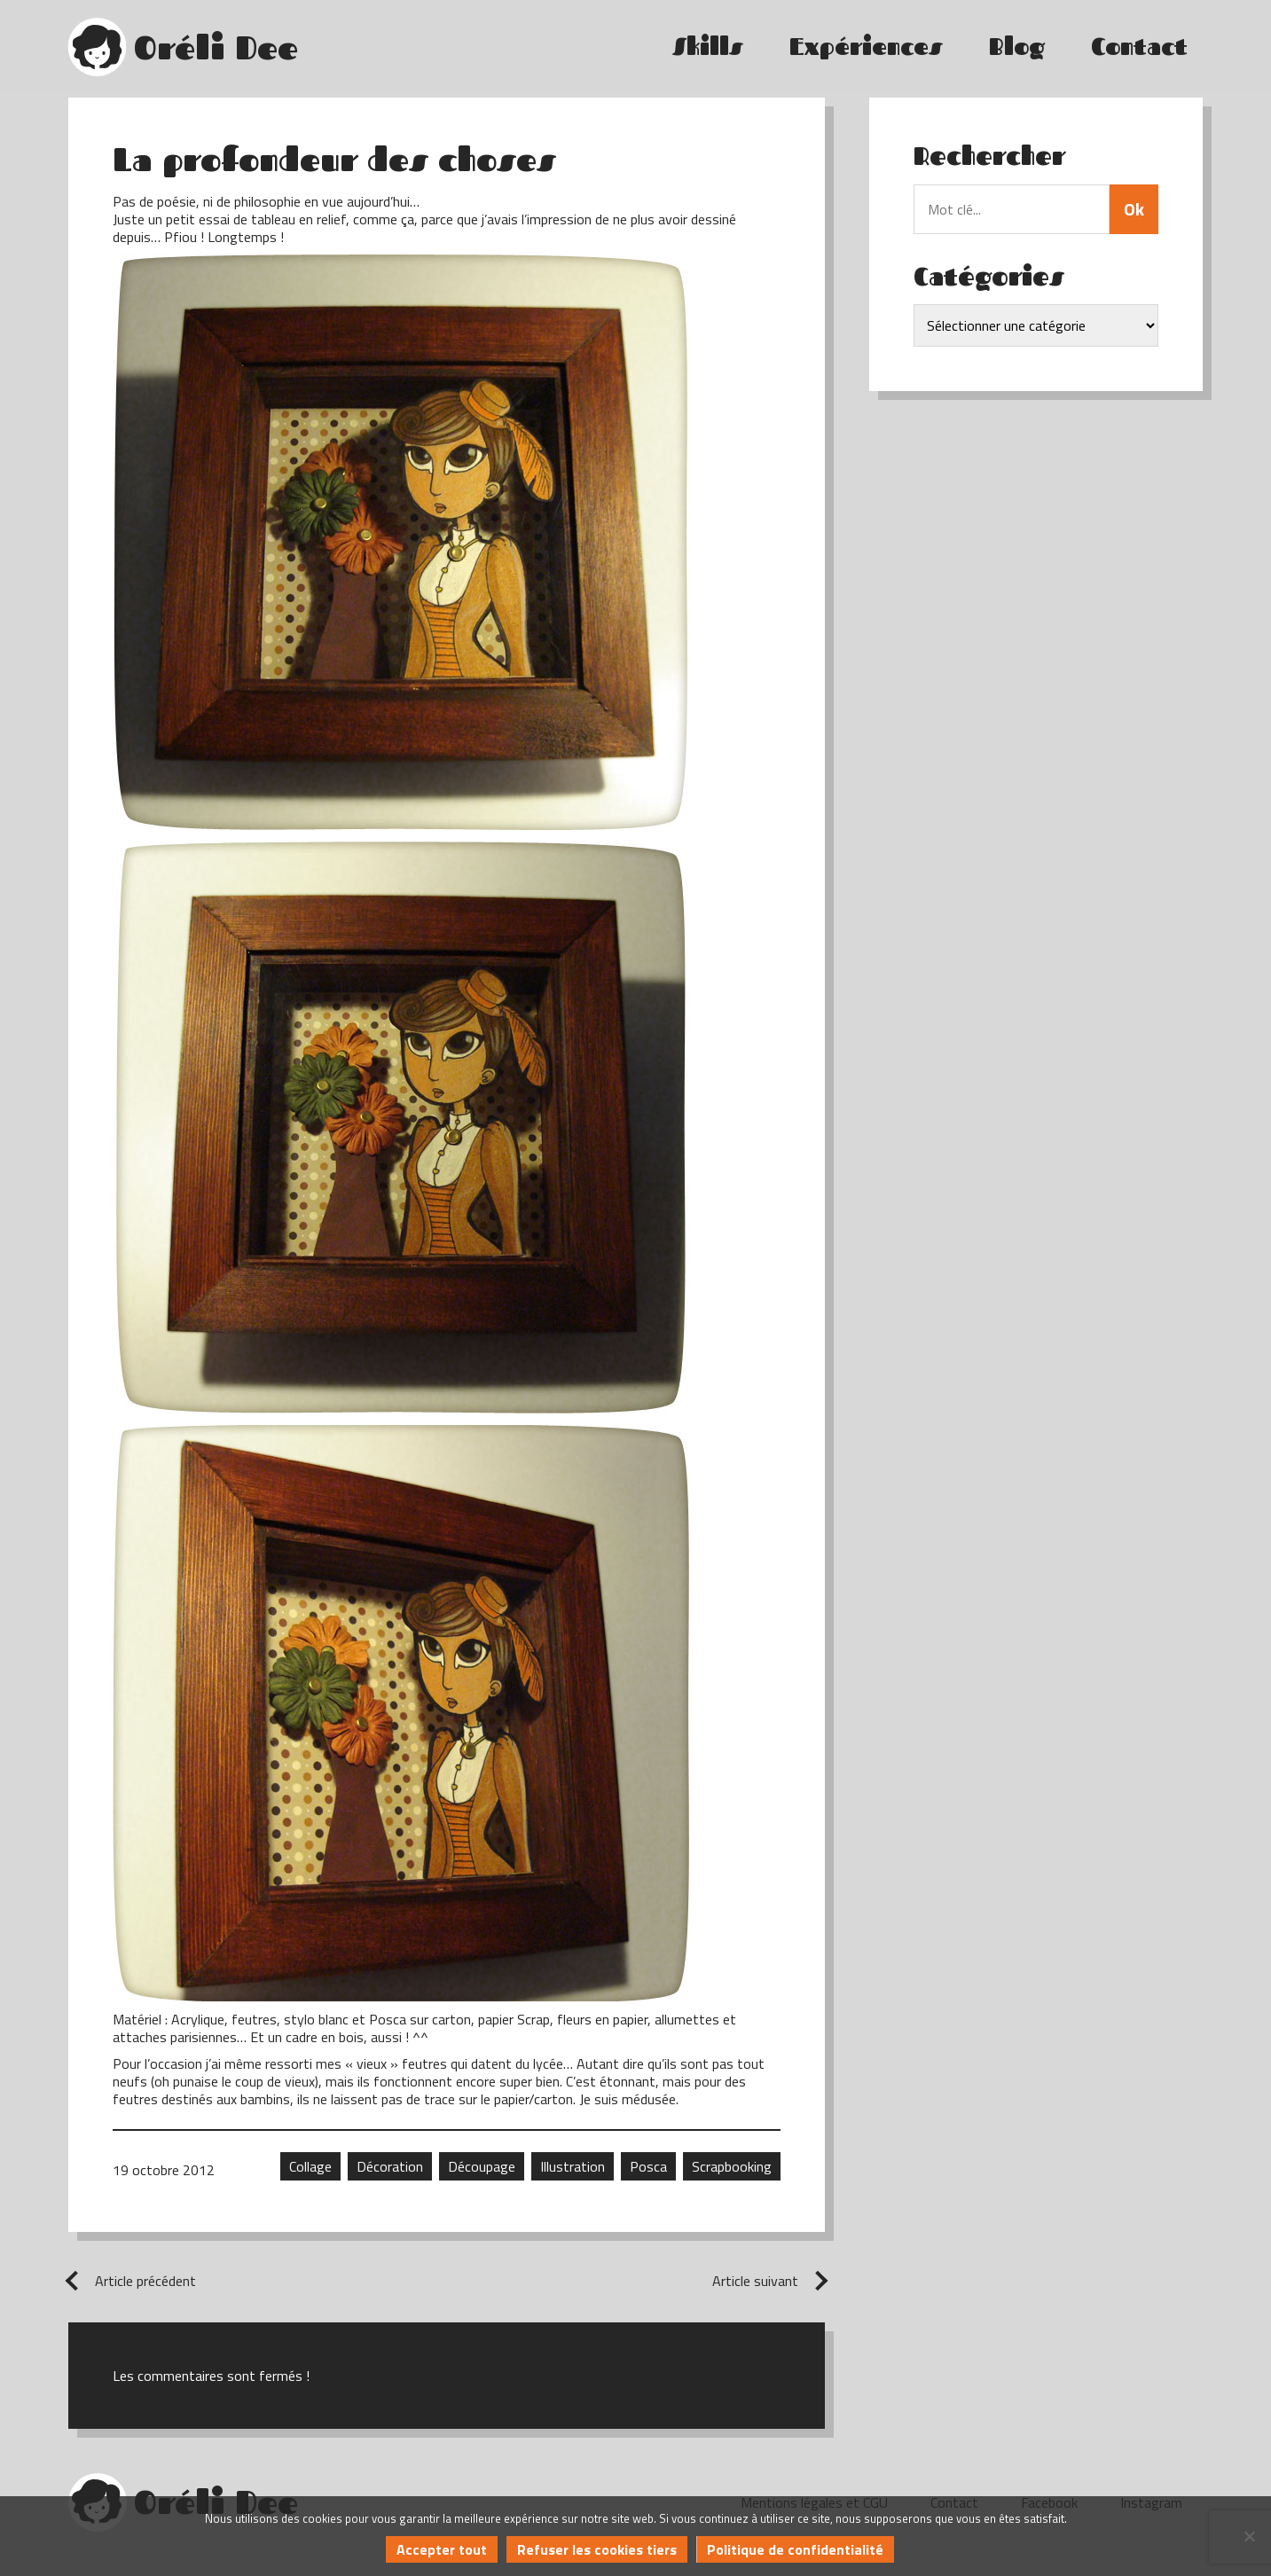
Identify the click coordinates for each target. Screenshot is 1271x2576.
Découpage (481, 2166)
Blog (1017, 46)
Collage (310, 2166)
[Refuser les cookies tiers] (1249, 2536)
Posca (648, 2166)
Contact (1139, 46)
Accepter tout (441, 2549)
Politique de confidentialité (795, 2549)
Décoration (390, 2166)
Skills (707, 46)
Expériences (866, 46)
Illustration (572, 2166)
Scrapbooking (732, 2166)
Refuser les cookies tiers (597, 2549)
